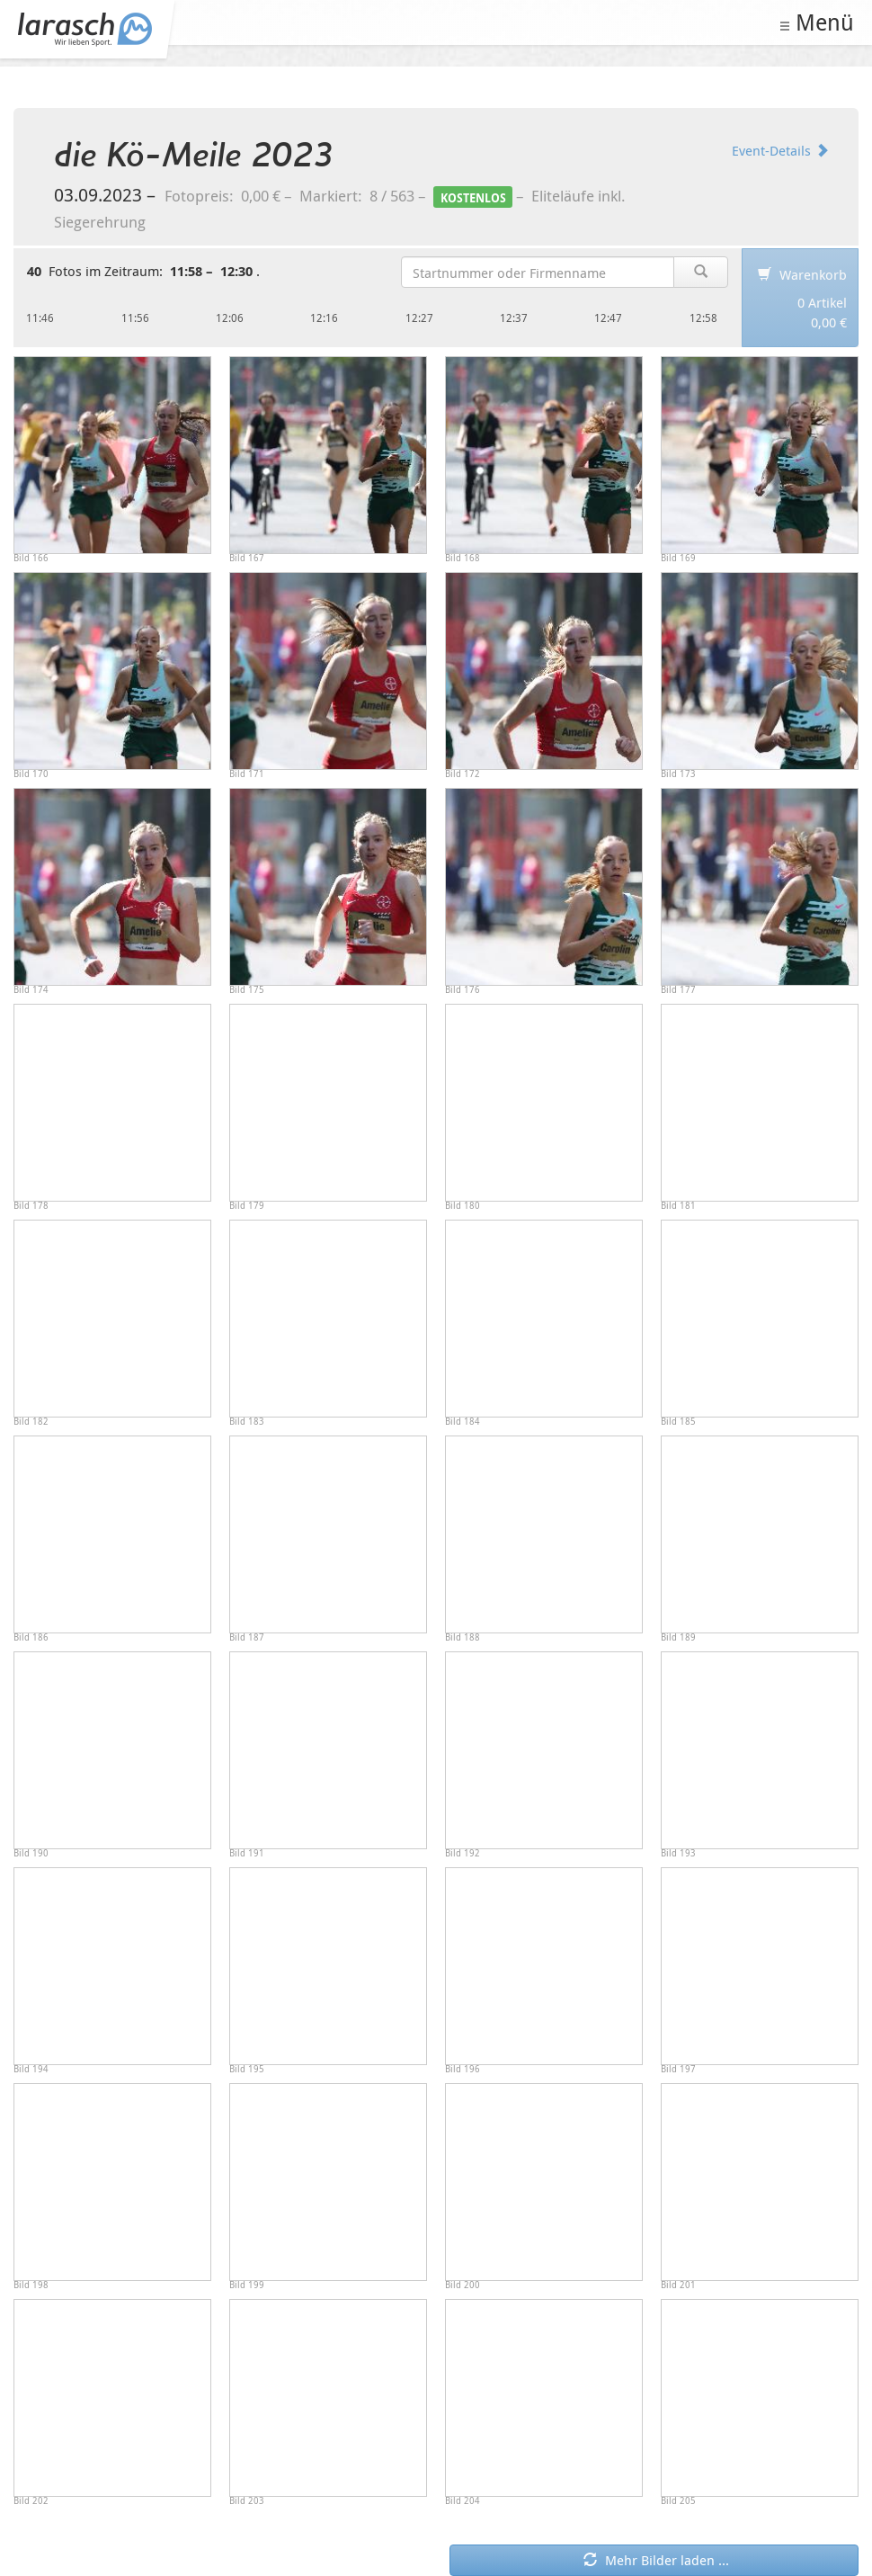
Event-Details (780, 150)
